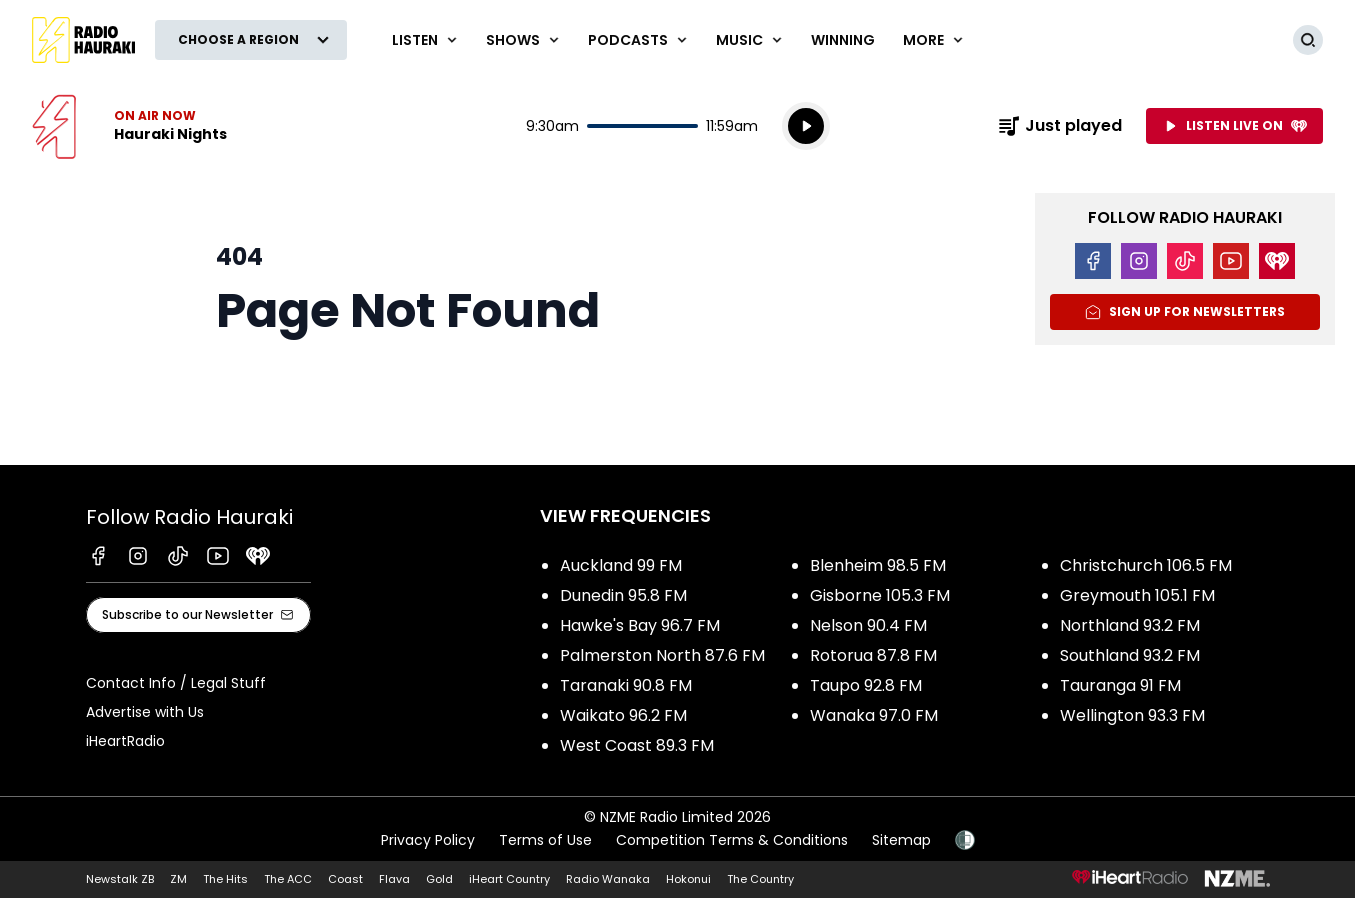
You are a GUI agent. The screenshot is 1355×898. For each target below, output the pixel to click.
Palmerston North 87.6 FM (662, 655)
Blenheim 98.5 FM (878, 565)
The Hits (225, 879)
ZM (178, 879)
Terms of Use (545, 840)
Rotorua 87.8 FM (873, 655)
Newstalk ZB (120, 879)
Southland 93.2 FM (1130, 655)
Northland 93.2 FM (1130, 625)
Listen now (129, 126)
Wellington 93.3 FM (1132, 715)
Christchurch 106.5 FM (1146, 565)
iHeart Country (509, 879)
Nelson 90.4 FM (868, 625)
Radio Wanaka (608, 879)
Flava (394, 879)
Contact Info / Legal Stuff (176, 683)
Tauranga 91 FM (1120, 685)
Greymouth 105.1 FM (1137, 595)
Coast (345, 879)
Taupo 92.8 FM (866, 685)
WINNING (843, 40)
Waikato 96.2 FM (623, 715)
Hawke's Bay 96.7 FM (640, 625)
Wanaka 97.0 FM (874, 715)
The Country (760, 879)
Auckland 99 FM (621, 565)
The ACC (288, 879)
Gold (439, 879)
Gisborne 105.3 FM (880, 595)
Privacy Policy (428, 840)
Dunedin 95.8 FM (623, 595)
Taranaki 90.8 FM (626, 685)
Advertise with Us (145, 712)
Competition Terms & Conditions (732, 840)
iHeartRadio (125, 741)
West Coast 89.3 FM (637, 745)
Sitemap (901, 840)
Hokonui (688, 879)
